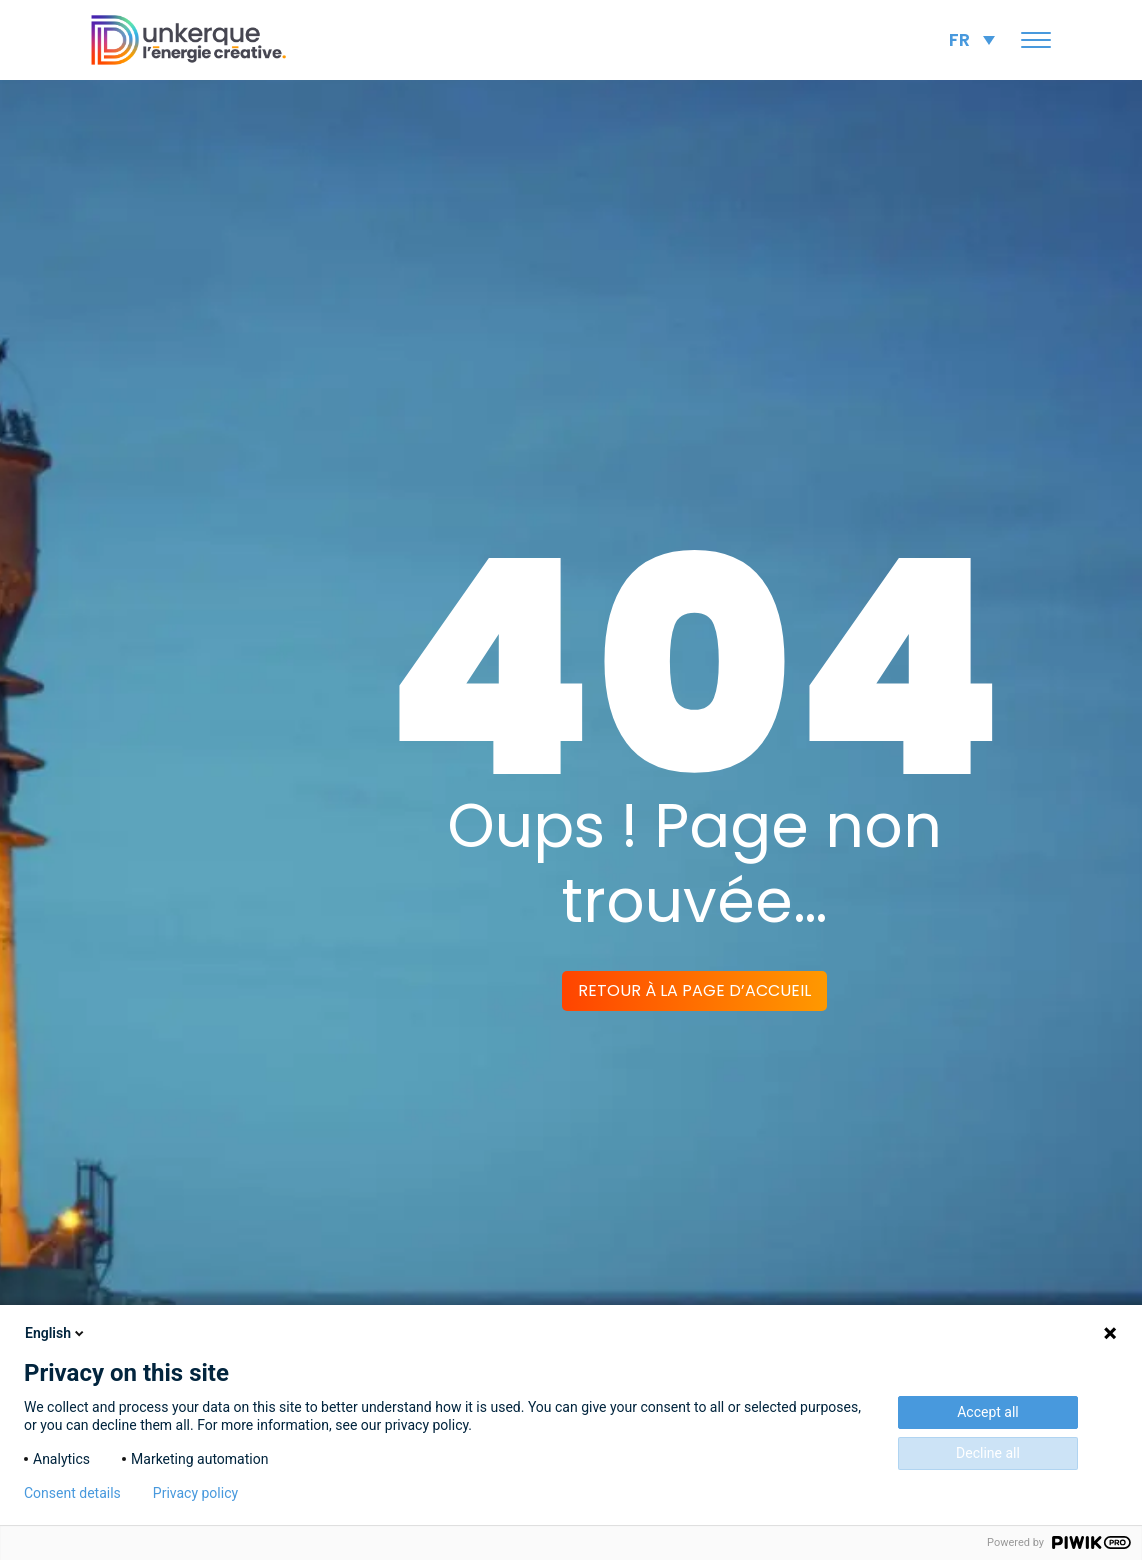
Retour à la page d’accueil (694, 990)
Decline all (988, 1453)
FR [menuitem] (959, 39)
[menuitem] (972, 39)
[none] (972, 39)
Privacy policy (195, 1493)
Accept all (988, 1412)
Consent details (72, 1493)
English (56, 1333)
